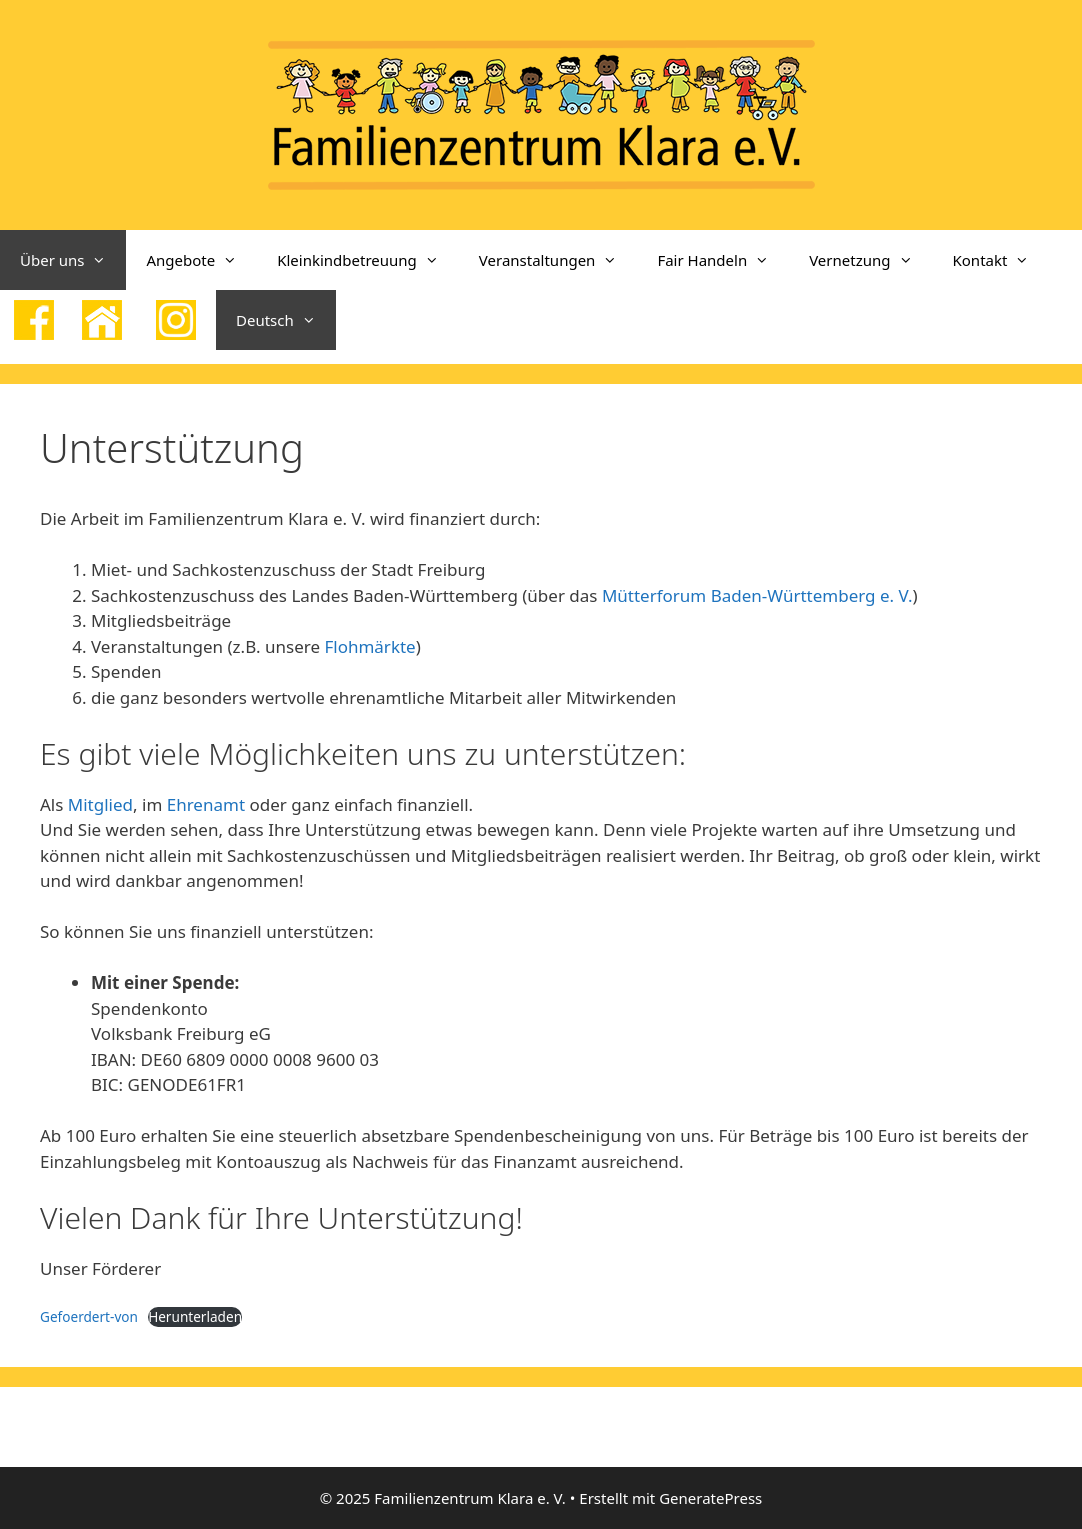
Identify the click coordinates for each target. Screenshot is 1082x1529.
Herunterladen (195, 1316)
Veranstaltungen (558, 260)
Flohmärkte (369, 646)
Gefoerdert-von (89, 1316)
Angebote (201, 260)
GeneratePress (710, 1498)
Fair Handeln (723, 260)
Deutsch (286, 320)
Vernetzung (870, 260)
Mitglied (100, 804)
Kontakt (1001, 260)
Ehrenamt (206, 804)
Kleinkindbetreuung (368, 260)
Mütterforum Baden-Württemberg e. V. (757, 595)
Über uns (73, 260)
